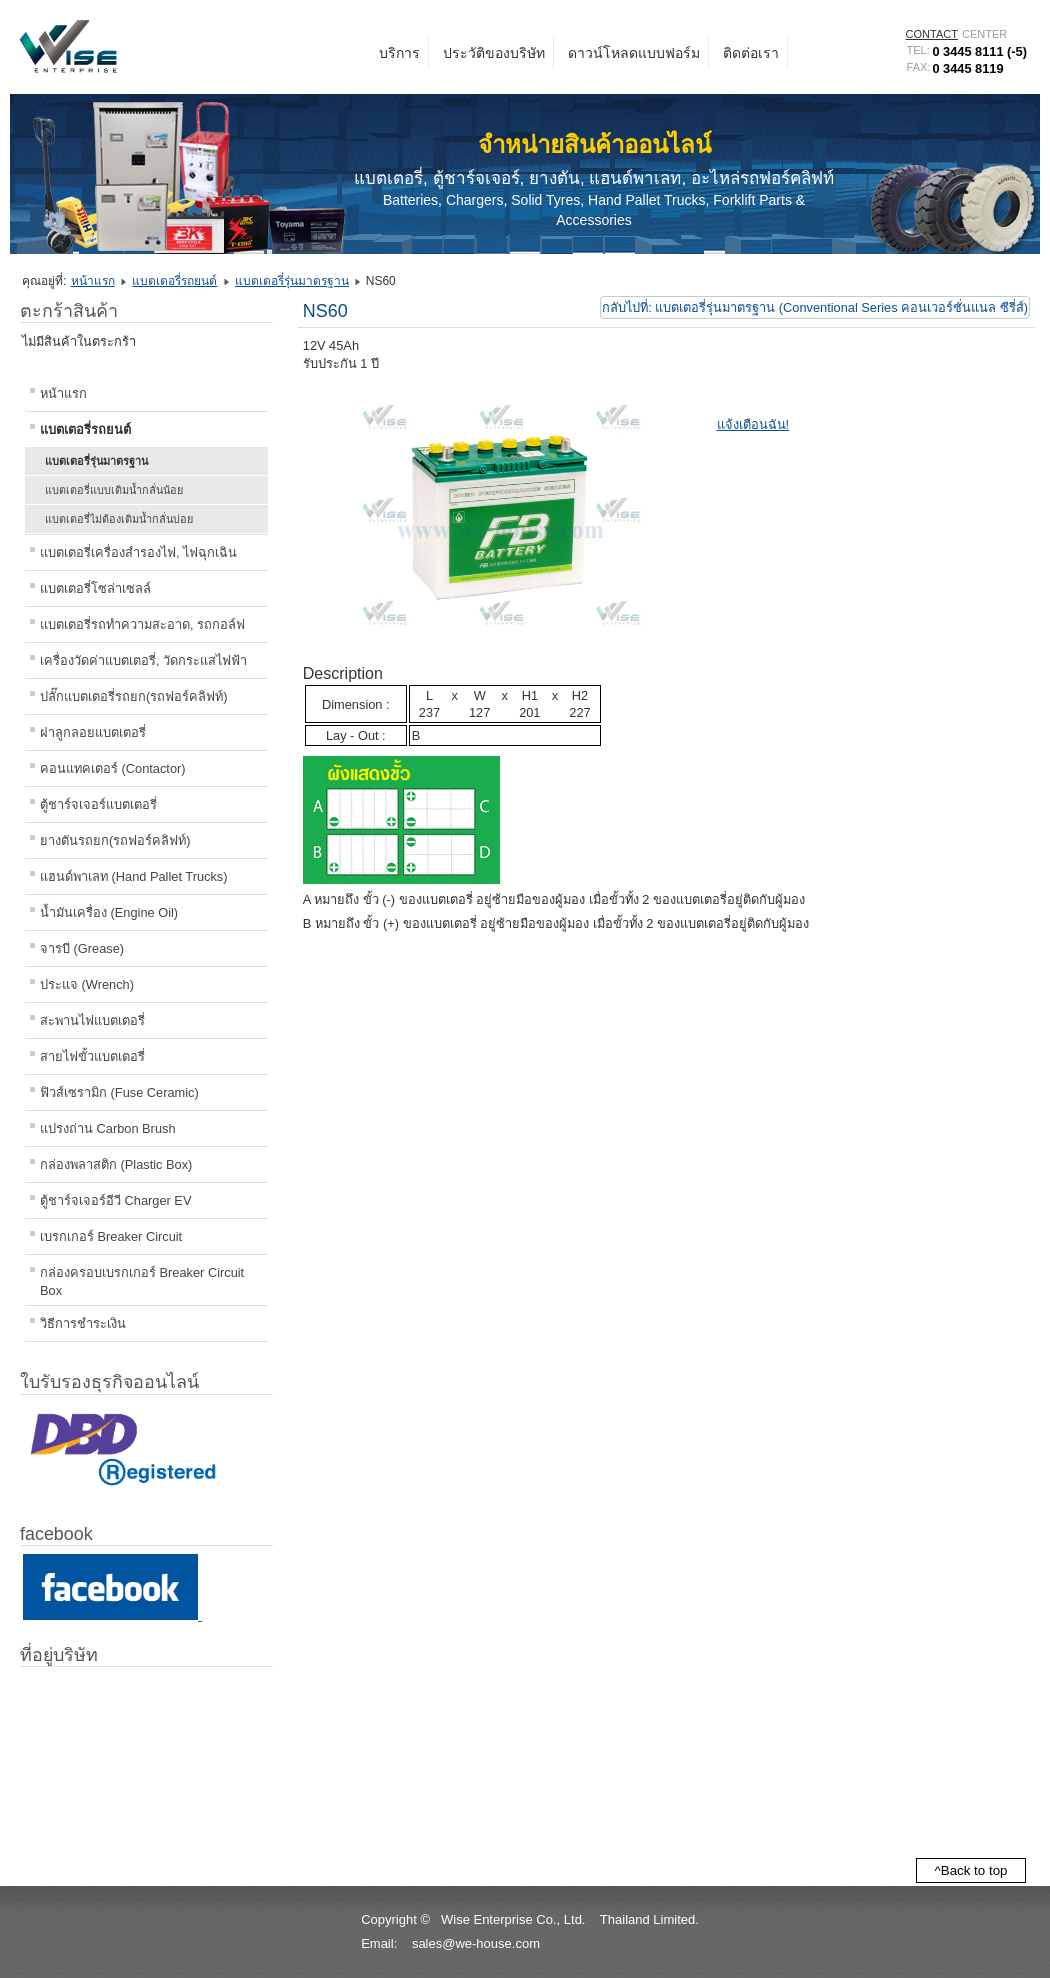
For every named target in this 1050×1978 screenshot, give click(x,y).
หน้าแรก (93, 281)
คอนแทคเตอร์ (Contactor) (113, 768)
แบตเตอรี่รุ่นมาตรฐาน (292, 281)
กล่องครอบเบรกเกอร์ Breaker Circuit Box (142, 1281)
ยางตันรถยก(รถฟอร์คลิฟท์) (115, 840)
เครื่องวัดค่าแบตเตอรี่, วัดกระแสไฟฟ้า (143, 660)
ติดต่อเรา (751, 53)
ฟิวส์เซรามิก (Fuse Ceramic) (119, 1092)
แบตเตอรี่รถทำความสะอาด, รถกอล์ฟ (142, 624)
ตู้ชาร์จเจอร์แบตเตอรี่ (98, 804)
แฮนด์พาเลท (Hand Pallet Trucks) (133, 876)
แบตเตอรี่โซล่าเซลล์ (95, 588)
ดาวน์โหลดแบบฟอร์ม (634, 53)
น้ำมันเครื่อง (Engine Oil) (109, 912)
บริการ (399, 53)
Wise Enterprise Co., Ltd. (513, 1919)
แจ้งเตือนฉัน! (753, 424)
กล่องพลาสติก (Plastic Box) (116, 1164)
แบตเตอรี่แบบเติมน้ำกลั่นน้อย (114, 490)
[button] (525, 1966)
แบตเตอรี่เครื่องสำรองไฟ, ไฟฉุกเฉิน (138, 552)
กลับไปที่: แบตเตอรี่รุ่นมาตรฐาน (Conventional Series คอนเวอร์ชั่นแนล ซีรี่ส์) (815, 307)
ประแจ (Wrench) (87, 984)
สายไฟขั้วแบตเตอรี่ (92, 1056)
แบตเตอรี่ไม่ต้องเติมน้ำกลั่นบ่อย (119, 519)
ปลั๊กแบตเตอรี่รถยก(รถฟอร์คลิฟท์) (134, 696)
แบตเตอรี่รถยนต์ (174, 281)
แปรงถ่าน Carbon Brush (108, 1128)
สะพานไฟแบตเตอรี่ (92, 1020)
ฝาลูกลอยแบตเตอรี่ (93, 732)
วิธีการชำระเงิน (83, 1323)
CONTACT (932, 34)
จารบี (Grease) (82, 948)
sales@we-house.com (476, 1943)
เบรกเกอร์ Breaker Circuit (111, 1236)
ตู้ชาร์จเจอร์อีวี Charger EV (115, 1200)
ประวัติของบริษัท (494, 53)
